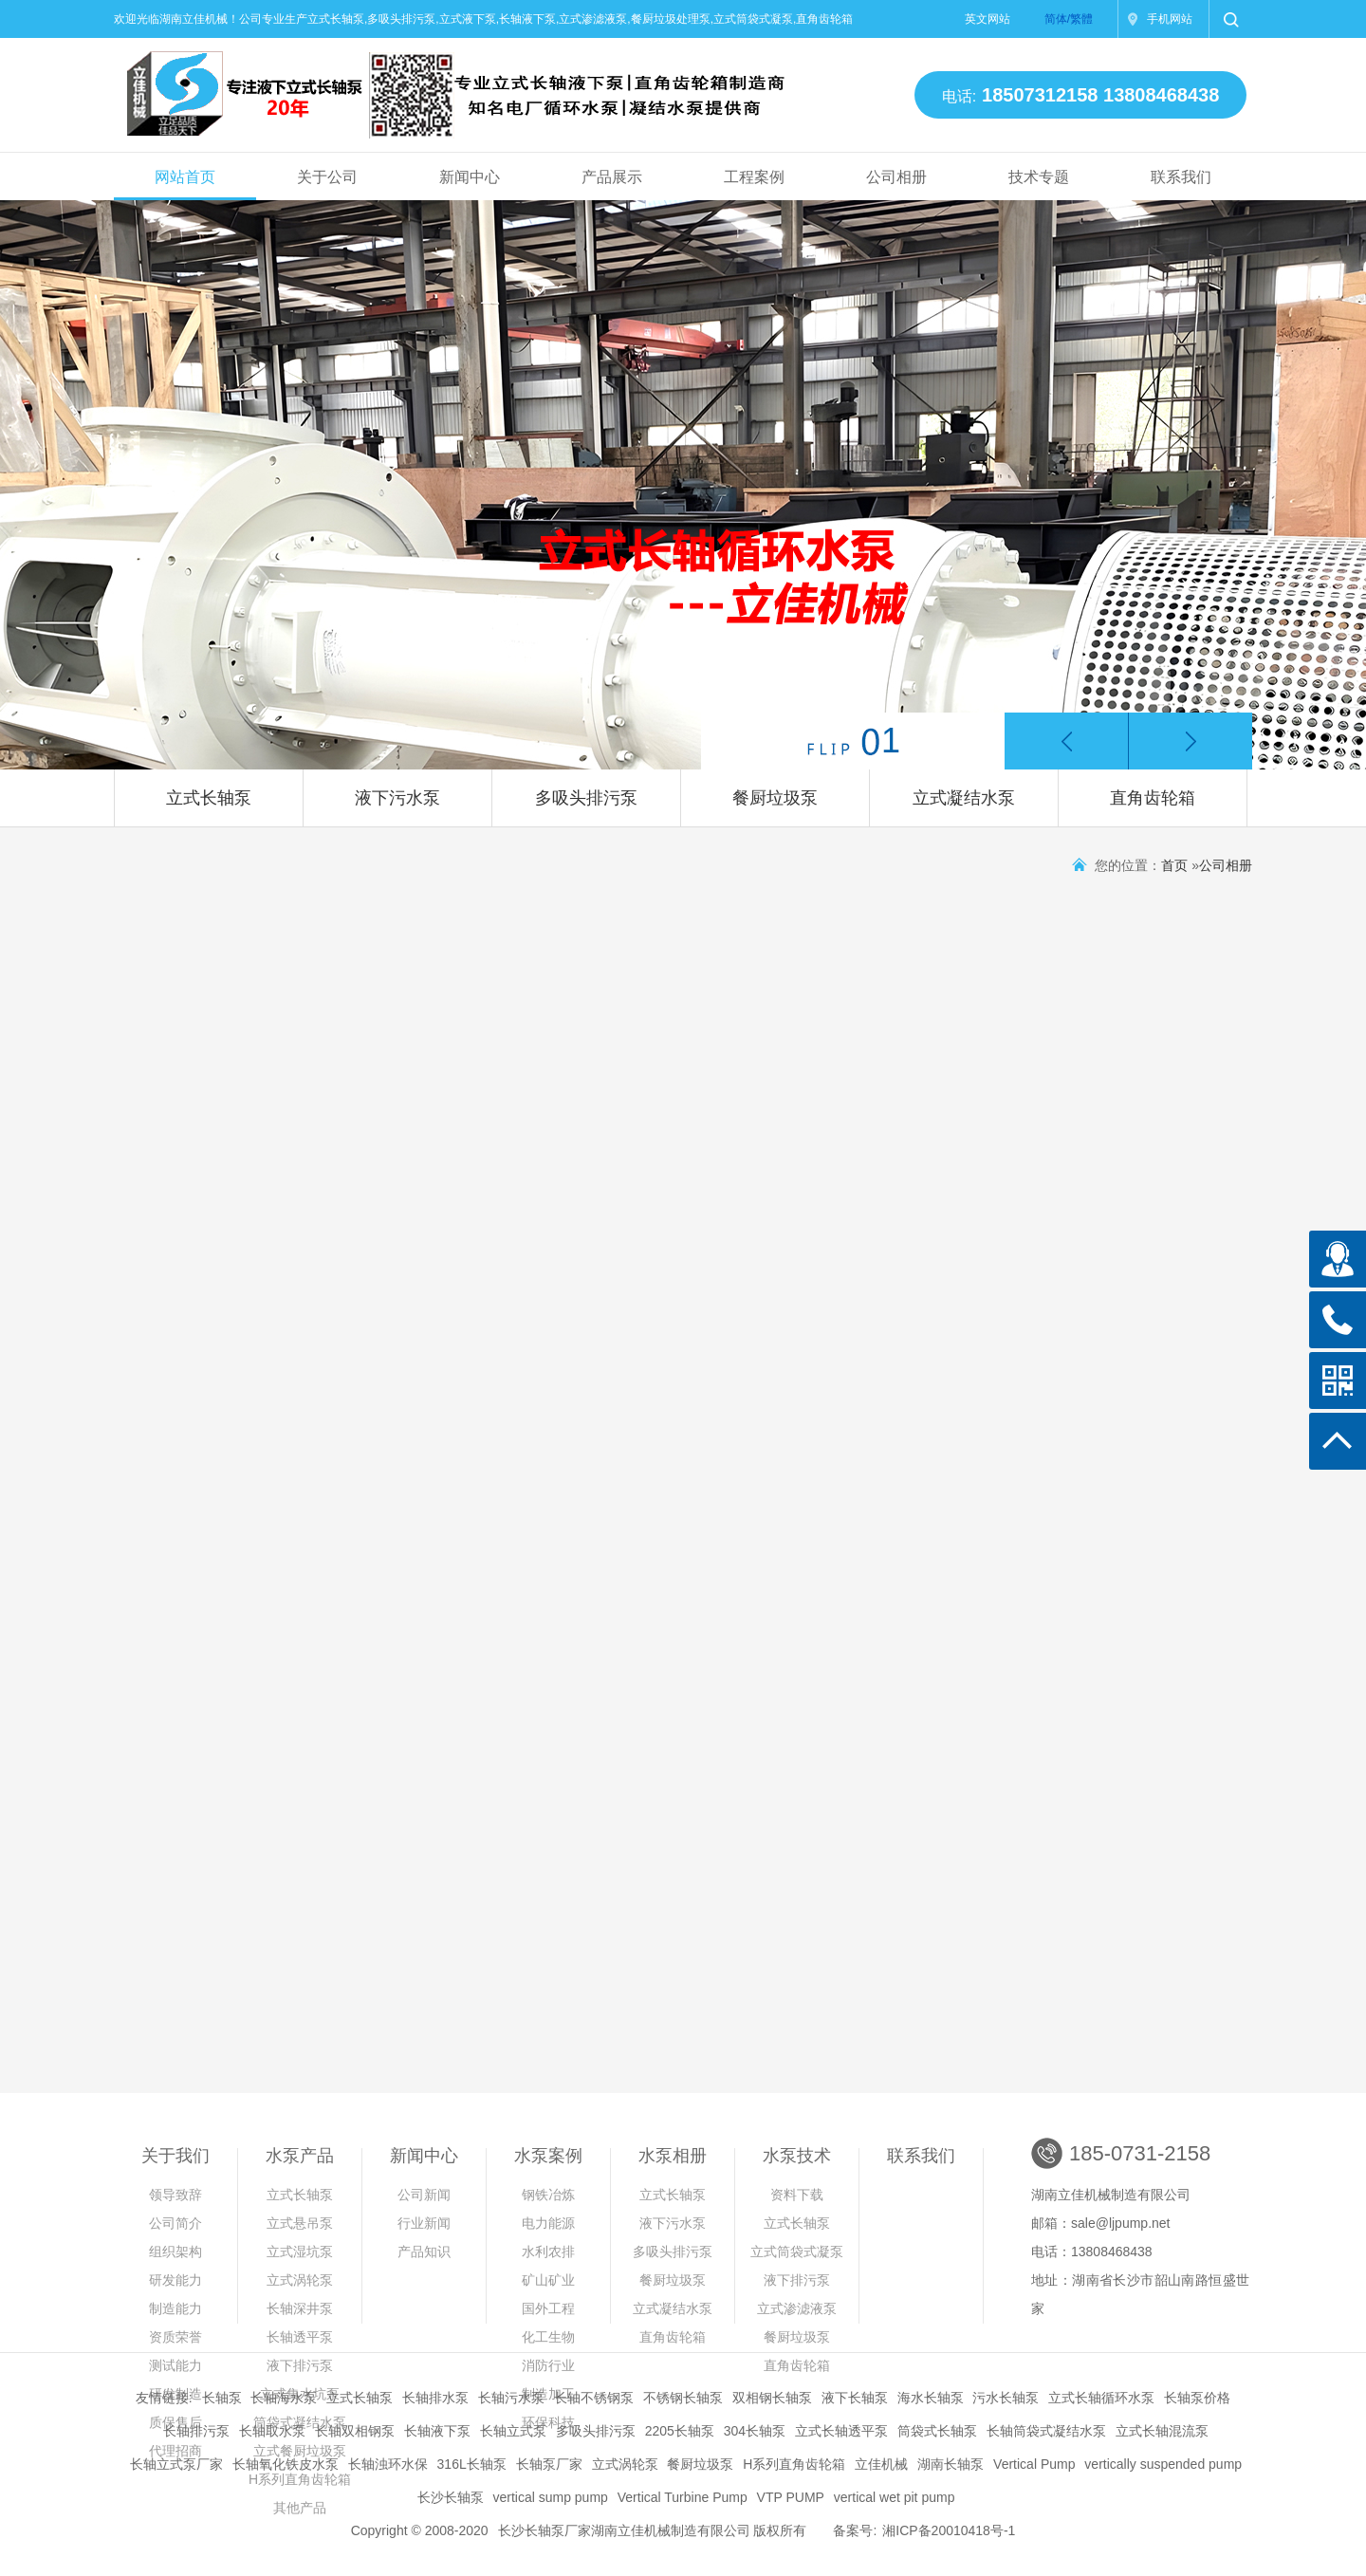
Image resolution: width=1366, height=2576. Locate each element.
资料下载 (796, 2194)
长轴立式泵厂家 (176, 2464)
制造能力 (175, 2308)
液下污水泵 (397, 797)
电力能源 (548, 2223)
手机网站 (1169, 19)
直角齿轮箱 (1152, 797)
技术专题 (1038, 177)
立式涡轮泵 (300, 2280)
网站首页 (185, 177)
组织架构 (175, 2251)
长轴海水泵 (283, 2397)
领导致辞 (175, 2194)
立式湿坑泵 (300, 2251)
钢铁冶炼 (548, 2194)
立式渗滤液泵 (797, 2308)
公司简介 (175, 2223)
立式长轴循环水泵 (1101, 2397)
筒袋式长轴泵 (937, 2430)
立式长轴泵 (208, 797)
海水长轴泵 (930, 2397)
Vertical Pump (1034, 2464)
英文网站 (987, 19)
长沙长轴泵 (450, 2497)
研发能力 (175, 2280)
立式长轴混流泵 (1162, 2430)
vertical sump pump (549, 2497)
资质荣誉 (175, 2336)
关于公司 (327, 177)
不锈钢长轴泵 (683, 2397)
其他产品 (299, 2507)
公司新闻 (424, 2194)
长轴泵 (222, 2397)
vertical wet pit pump (894, 2497)
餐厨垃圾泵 (775, 797)
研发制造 (175, 2393)
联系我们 (1181, 177)
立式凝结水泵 (964, 797)
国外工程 (548, 2308)
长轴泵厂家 (549, 2464)
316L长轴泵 (472, 2464)
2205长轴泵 (679, 2430)
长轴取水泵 (272, 2430)
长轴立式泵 (513, 2430)
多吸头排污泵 (586, 797)
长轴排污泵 (196, 2430)
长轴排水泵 (435, 2397)
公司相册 (896, 177)
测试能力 (175, 2365)
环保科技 (548, 2422)
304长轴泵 (754, 2430)
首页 (1174, 865)
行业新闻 (424, 2223)
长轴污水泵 (511, 2397)
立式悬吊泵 (300, 2223)
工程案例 (754, 177)
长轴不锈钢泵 (594, 2397)
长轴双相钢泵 (355, 2430)
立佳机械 (881, 2464)
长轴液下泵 (437, 2430)
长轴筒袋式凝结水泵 (1046, 2430)
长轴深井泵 (300, 2308)
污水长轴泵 (1005, 2397)
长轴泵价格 (1197, 2397)
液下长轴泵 (854, 2397)
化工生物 (548, 2336)
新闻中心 (469, 177)
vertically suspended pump (1163, 2464)
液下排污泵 (300, 2365)
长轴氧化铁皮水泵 (285, 2464)
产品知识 (424, 2251)
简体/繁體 (1068, 19)
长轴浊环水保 (388, 2464)
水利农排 (548, 2251)
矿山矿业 (548, 2280)
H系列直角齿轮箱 (794, 2464)
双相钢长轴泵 (772, 2397)
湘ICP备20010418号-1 (948, 2530)
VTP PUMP (790, 2497)
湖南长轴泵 (950, 2464)
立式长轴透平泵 (841, 2430)
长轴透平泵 (300, 2336)
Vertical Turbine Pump (683, 2497)
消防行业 (548, 2365)
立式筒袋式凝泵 (796, 2251)
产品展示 (611, 177)
